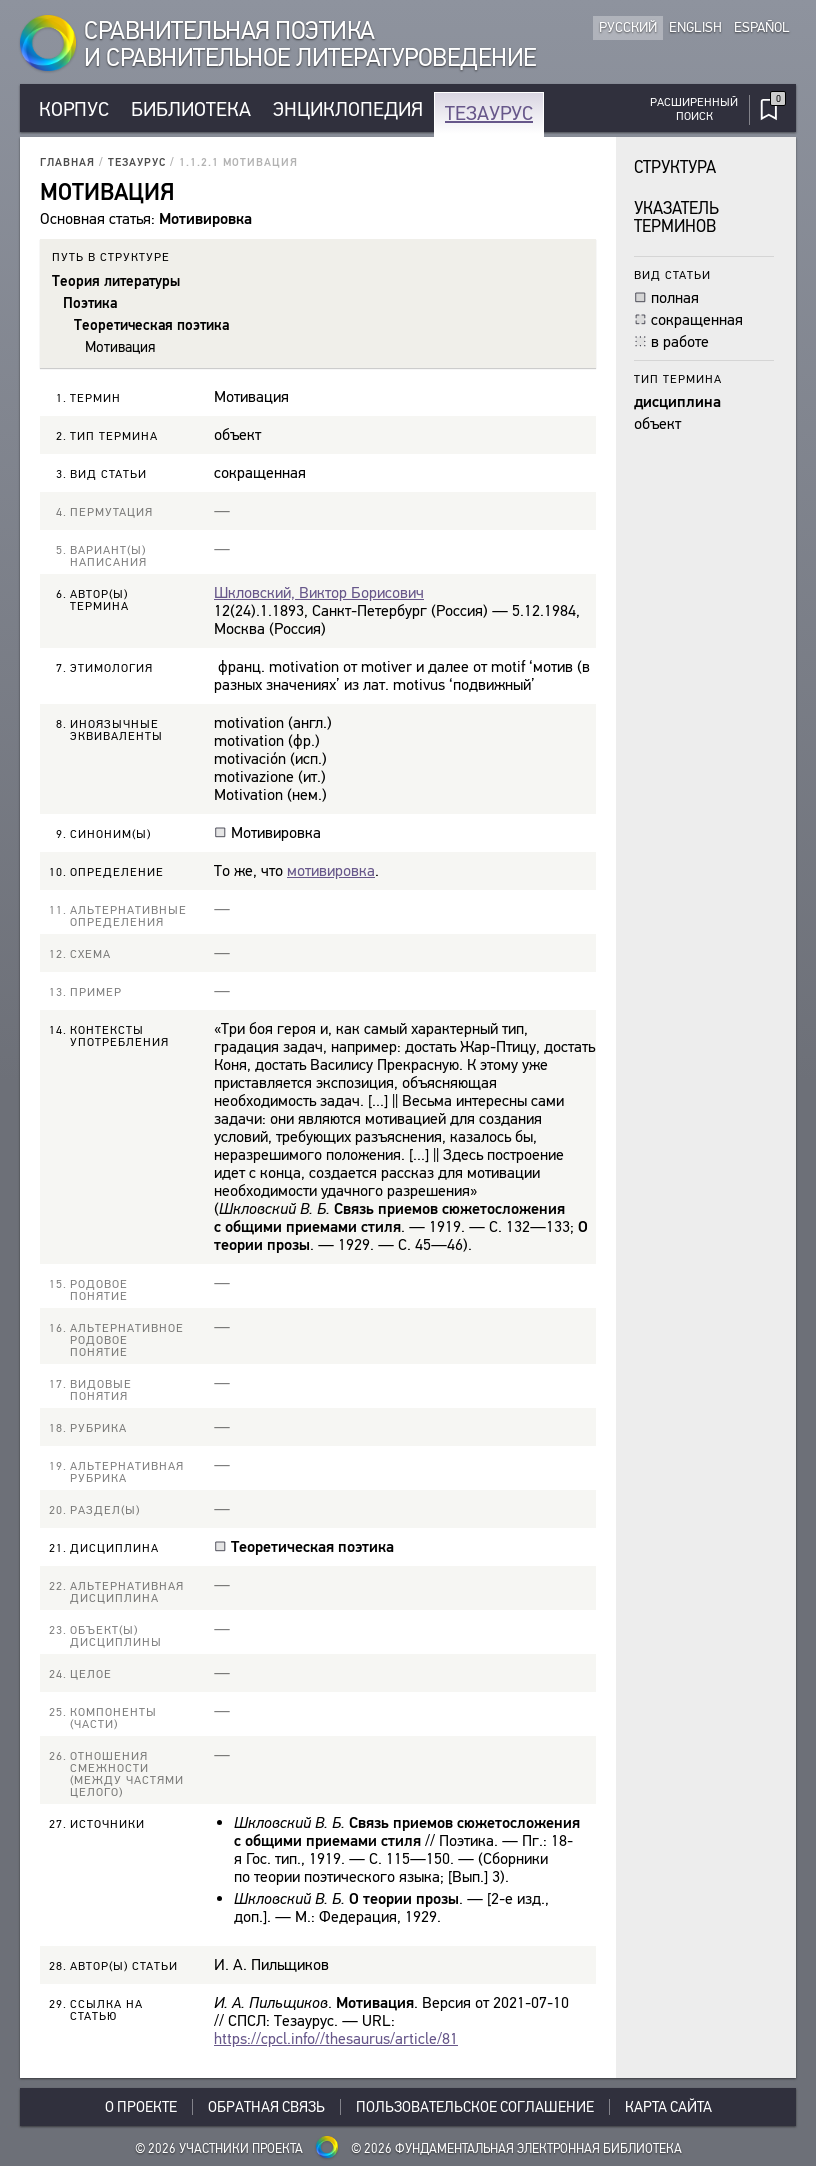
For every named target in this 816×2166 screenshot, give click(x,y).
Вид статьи (672, 274)
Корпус (74, 109)
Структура (675, 167)
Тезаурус (489, 113)
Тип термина (678, 378)
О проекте (141, 2107)
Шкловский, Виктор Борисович (319, 592)
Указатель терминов (676, 217)
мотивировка (331, 870)
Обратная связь (266, 2107)
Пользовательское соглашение (475, 2107)
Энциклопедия (348, 109)
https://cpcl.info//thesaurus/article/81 (336, 2038)
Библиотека (191, 109)
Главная (67, 162)
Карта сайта (668, 2107)
